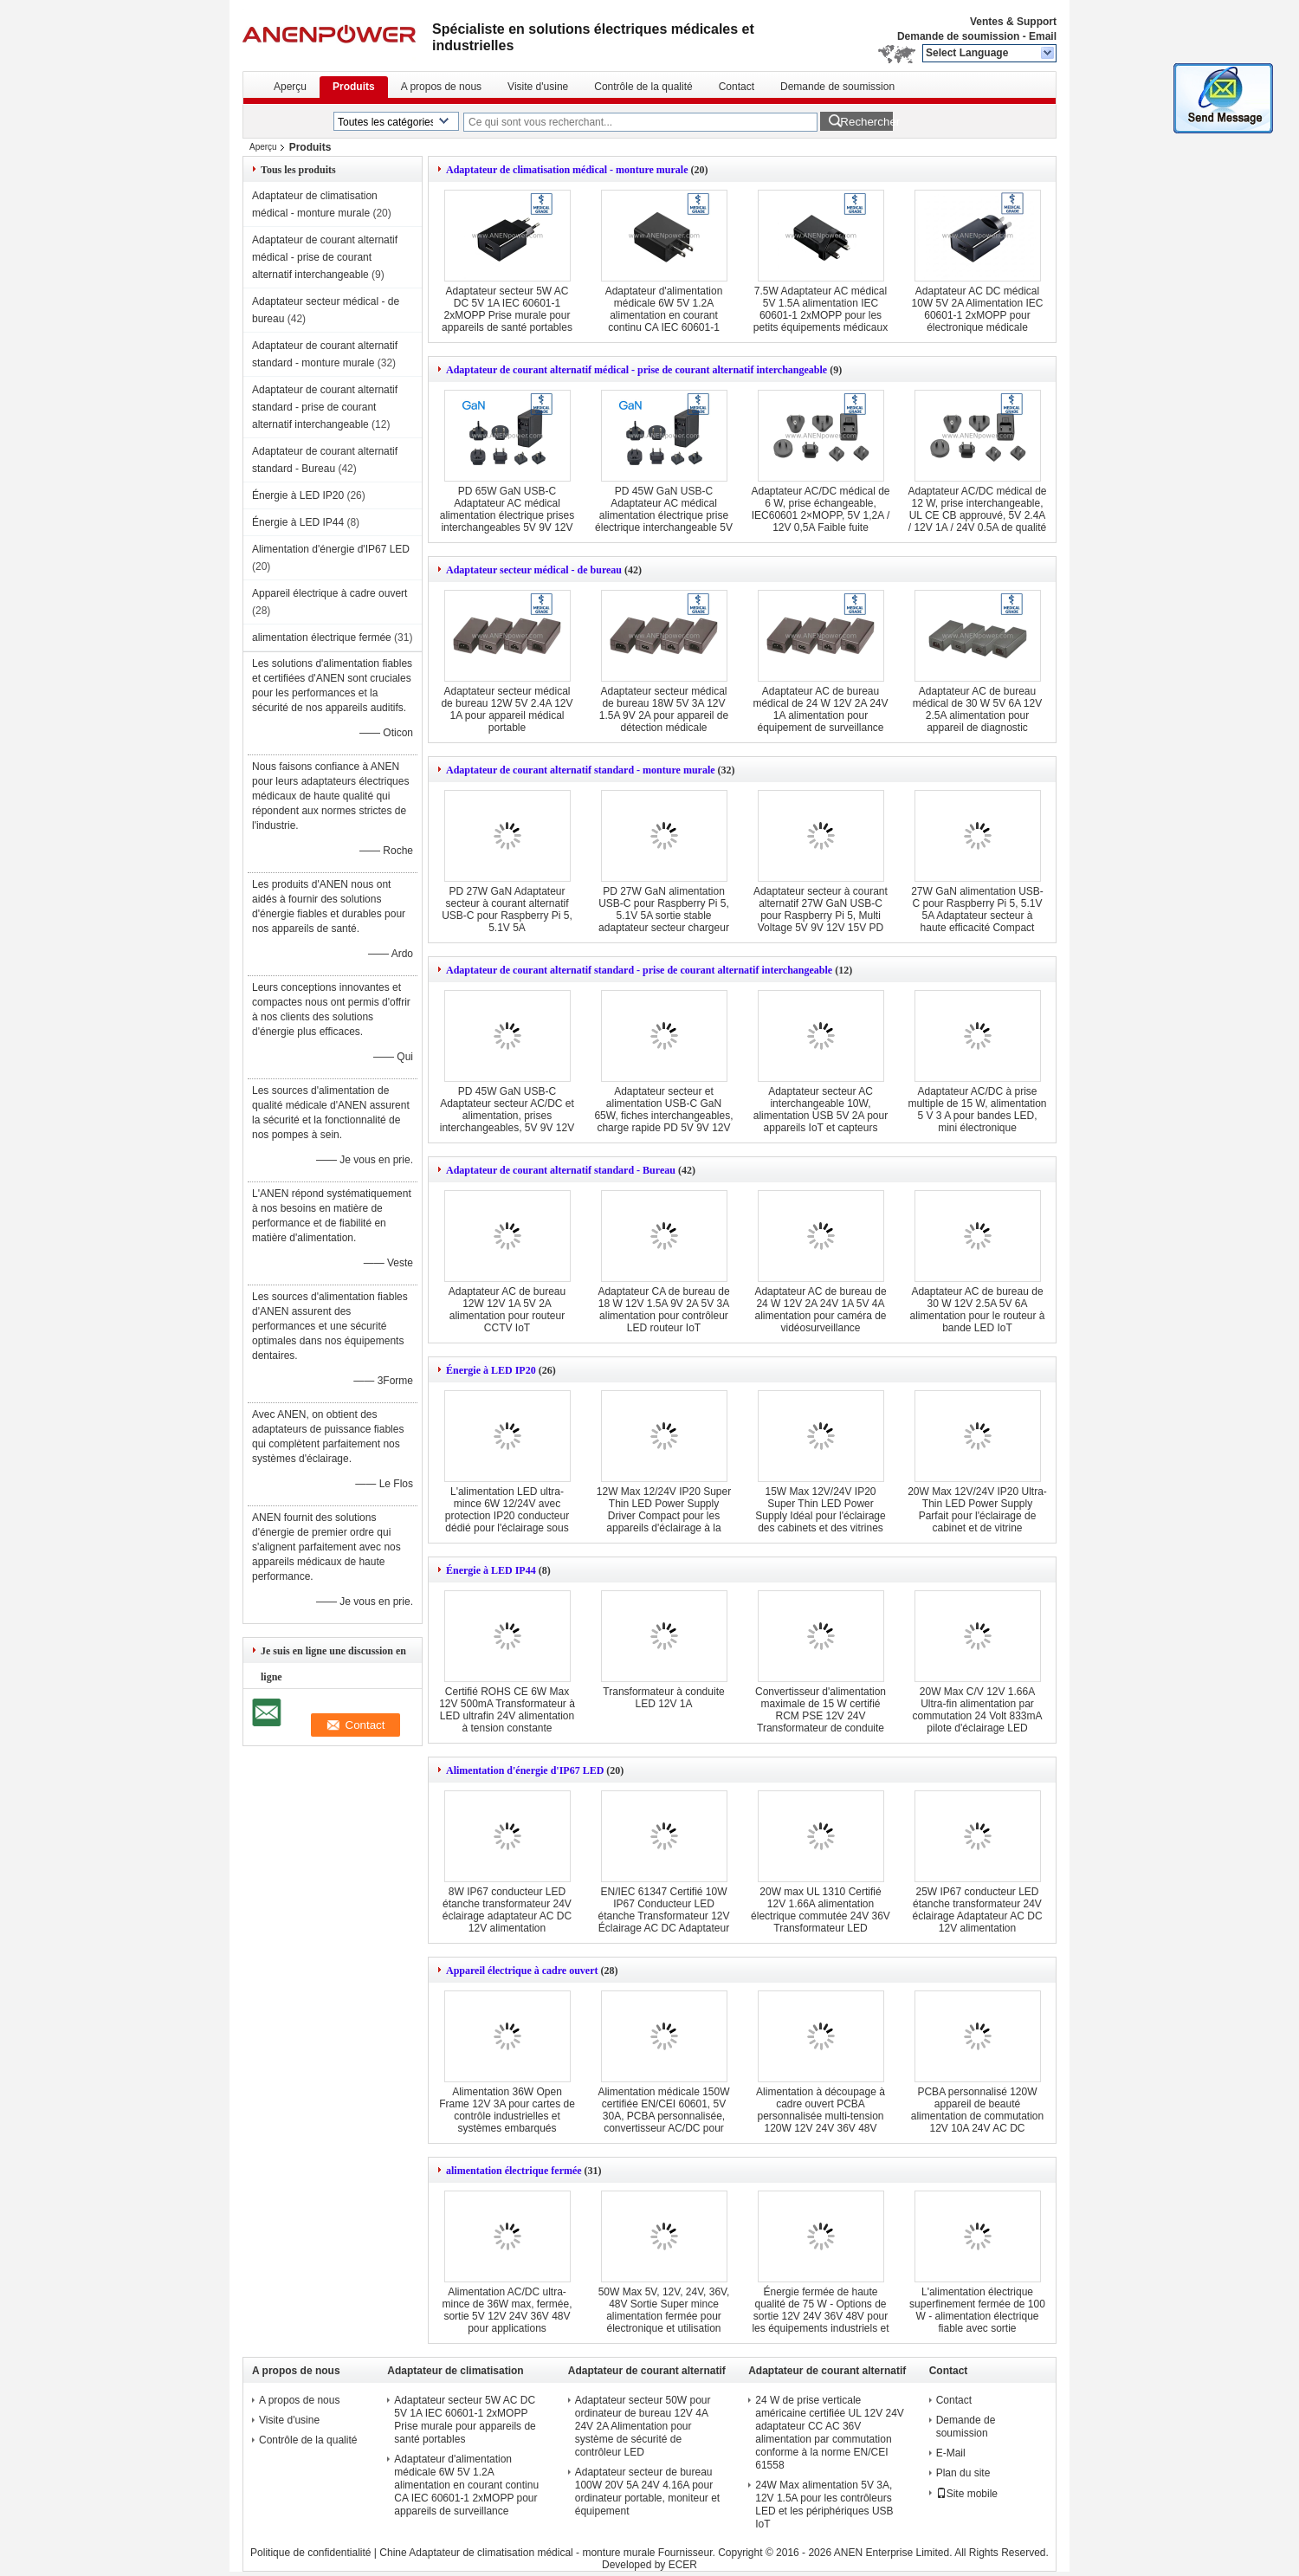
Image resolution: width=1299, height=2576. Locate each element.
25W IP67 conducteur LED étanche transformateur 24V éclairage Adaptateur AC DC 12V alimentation (977, 1910)
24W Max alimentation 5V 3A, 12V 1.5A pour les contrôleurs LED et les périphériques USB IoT (824, 2504)
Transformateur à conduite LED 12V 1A (663, 1698)
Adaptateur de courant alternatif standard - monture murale (580, 770)
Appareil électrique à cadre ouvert (329, 593)
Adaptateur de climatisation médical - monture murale (567, 170)
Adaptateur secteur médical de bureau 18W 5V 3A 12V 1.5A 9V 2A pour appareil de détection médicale (663, 709)
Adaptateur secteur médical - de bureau (534, 570)
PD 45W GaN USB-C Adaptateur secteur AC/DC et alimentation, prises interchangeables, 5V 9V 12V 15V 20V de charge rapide (507, 1115)
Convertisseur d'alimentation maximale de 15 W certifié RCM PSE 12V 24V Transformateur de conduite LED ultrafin (820, 1716)
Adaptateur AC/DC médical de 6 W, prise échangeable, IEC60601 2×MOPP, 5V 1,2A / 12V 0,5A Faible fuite (820, 509)
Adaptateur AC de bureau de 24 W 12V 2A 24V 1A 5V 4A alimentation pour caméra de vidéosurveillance (820, 1309)
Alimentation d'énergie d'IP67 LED (331, 549)
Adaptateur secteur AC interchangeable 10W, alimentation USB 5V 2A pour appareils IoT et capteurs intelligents (820, 1115)
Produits (354, 87)
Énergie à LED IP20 (298, 495)
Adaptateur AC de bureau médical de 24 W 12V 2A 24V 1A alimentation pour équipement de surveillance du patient (820, 715)
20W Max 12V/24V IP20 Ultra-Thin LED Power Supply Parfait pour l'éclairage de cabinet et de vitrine (977, 1509)
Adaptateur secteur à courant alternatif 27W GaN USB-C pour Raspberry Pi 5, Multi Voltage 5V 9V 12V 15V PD (820, 909)
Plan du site (963, 2473)
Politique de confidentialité (310, 2553)
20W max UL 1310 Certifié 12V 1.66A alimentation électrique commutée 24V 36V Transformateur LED (820, 1910)
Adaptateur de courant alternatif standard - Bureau (560, 1170)
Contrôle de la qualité (643, 87)
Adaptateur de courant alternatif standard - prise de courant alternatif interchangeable (324, 407)
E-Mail (951, 2453)
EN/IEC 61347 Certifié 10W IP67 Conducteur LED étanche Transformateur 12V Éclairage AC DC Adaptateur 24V (663, 1916)
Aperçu (290, 87)
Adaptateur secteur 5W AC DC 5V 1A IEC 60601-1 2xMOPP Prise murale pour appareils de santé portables (507, 309)
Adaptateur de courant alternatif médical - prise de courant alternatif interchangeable (324, 257)
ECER (683, 2565)
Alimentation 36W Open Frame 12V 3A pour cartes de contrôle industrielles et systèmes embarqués (507, 2110)
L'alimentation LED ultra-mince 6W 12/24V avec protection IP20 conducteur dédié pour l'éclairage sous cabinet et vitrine (507, 1515)
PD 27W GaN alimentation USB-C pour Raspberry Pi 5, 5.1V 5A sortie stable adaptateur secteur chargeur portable (663, 915)
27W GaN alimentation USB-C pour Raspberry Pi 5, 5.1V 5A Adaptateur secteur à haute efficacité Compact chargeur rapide (977, 915)
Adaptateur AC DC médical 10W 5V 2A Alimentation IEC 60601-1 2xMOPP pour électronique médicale (977, 309)
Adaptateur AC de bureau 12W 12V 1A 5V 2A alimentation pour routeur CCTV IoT (507, 1309)
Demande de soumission (958, 36)
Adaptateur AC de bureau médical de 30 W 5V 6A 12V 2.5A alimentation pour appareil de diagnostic (977, 709)
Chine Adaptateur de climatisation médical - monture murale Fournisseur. (548, 2553)
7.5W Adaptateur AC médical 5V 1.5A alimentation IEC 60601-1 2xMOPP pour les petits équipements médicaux (820, 309)
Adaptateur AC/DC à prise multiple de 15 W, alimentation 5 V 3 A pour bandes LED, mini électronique (977, 1109)
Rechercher (866, 121)
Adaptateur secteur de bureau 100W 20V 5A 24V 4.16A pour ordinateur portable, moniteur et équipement (647, 2491)
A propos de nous (441, 87)
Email (1043, 36)
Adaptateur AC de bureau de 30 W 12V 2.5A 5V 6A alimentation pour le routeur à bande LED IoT (976, 1309)
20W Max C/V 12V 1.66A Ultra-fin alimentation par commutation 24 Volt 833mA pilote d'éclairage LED (977, 1710)
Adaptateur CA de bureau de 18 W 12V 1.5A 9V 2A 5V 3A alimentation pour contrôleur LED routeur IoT (663, 1309)
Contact (736, 87)
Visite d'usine (537, 87)
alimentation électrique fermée (321, 637)
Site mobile (967, 2494)
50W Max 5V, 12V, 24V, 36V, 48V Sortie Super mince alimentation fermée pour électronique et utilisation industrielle (664, 2316)
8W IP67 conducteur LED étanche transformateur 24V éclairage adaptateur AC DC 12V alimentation (507, 1910)
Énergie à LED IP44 (298, 522)
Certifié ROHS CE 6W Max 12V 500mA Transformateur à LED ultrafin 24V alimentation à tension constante (507, 1710)
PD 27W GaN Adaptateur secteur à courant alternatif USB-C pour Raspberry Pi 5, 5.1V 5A (507, 909)
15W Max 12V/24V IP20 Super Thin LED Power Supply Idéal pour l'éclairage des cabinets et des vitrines (820, 1509)
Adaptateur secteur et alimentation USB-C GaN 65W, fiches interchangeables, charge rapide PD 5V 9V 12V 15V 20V (663, 1115)
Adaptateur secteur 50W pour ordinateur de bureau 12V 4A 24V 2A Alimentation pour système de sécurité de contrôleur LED (643, 2426)
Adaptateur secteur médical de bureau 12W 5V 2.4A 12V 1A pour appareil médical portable (506, 709)
